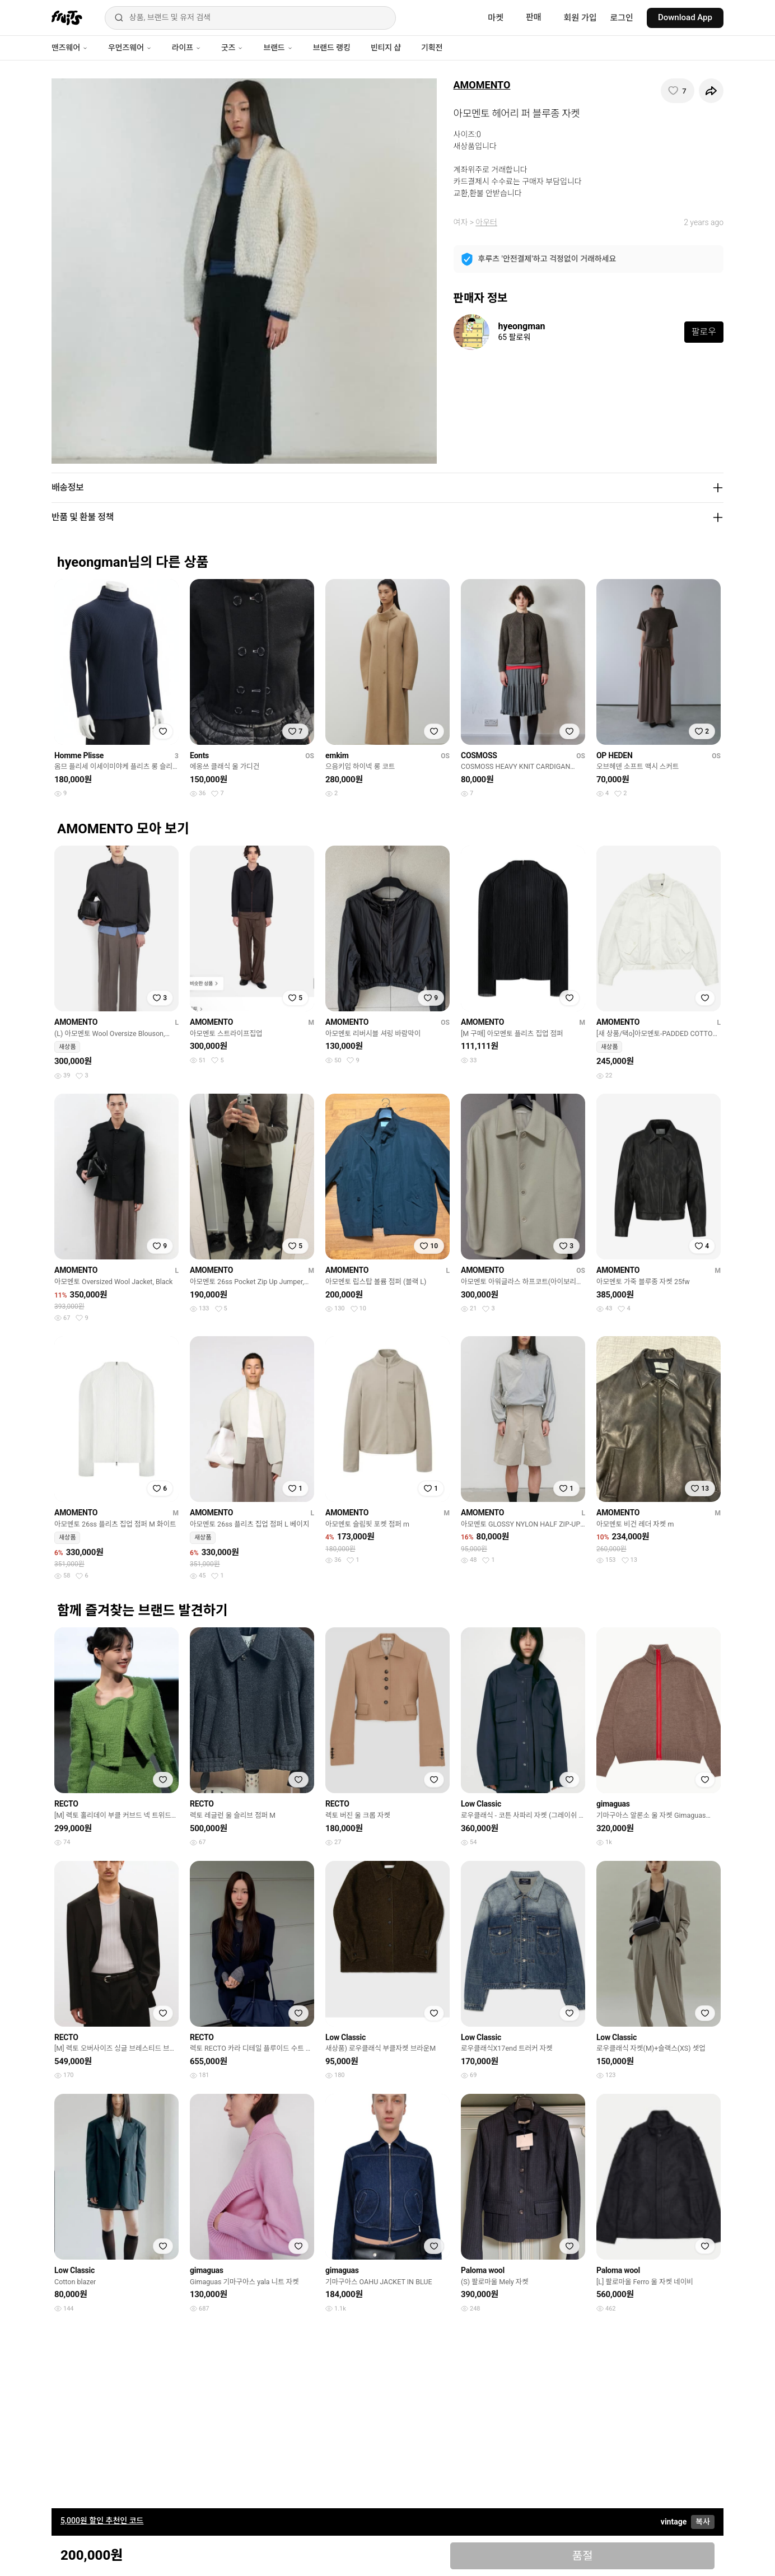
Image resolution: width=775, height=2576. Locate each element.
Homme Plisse (79, 755)
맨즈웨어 (70, 47)
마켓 (495, 18)
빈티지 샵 (386, 47)
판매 (533, 17)
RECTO (66, 1803)
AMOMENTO (482, 85)
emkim (337, 755)
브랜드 (277, 47)
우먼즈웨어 (130, 47)
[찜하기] (677, 90)
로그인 (621, 18)
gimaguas (613, 1803)
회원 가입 (580, 18)
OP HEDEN (614, 755)
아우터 (486, 222)
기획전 (431, 47)
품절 (582, 2556)
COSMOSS (479, 755)
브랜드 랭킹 (332, 47)
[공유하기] (711, 90)
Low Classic (481, 1803)
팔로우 (704, 331)
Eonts (199, 755)
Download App (685, 17)
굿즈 (232, 47)
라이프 (186, 47)
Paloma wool (483, 2270)
